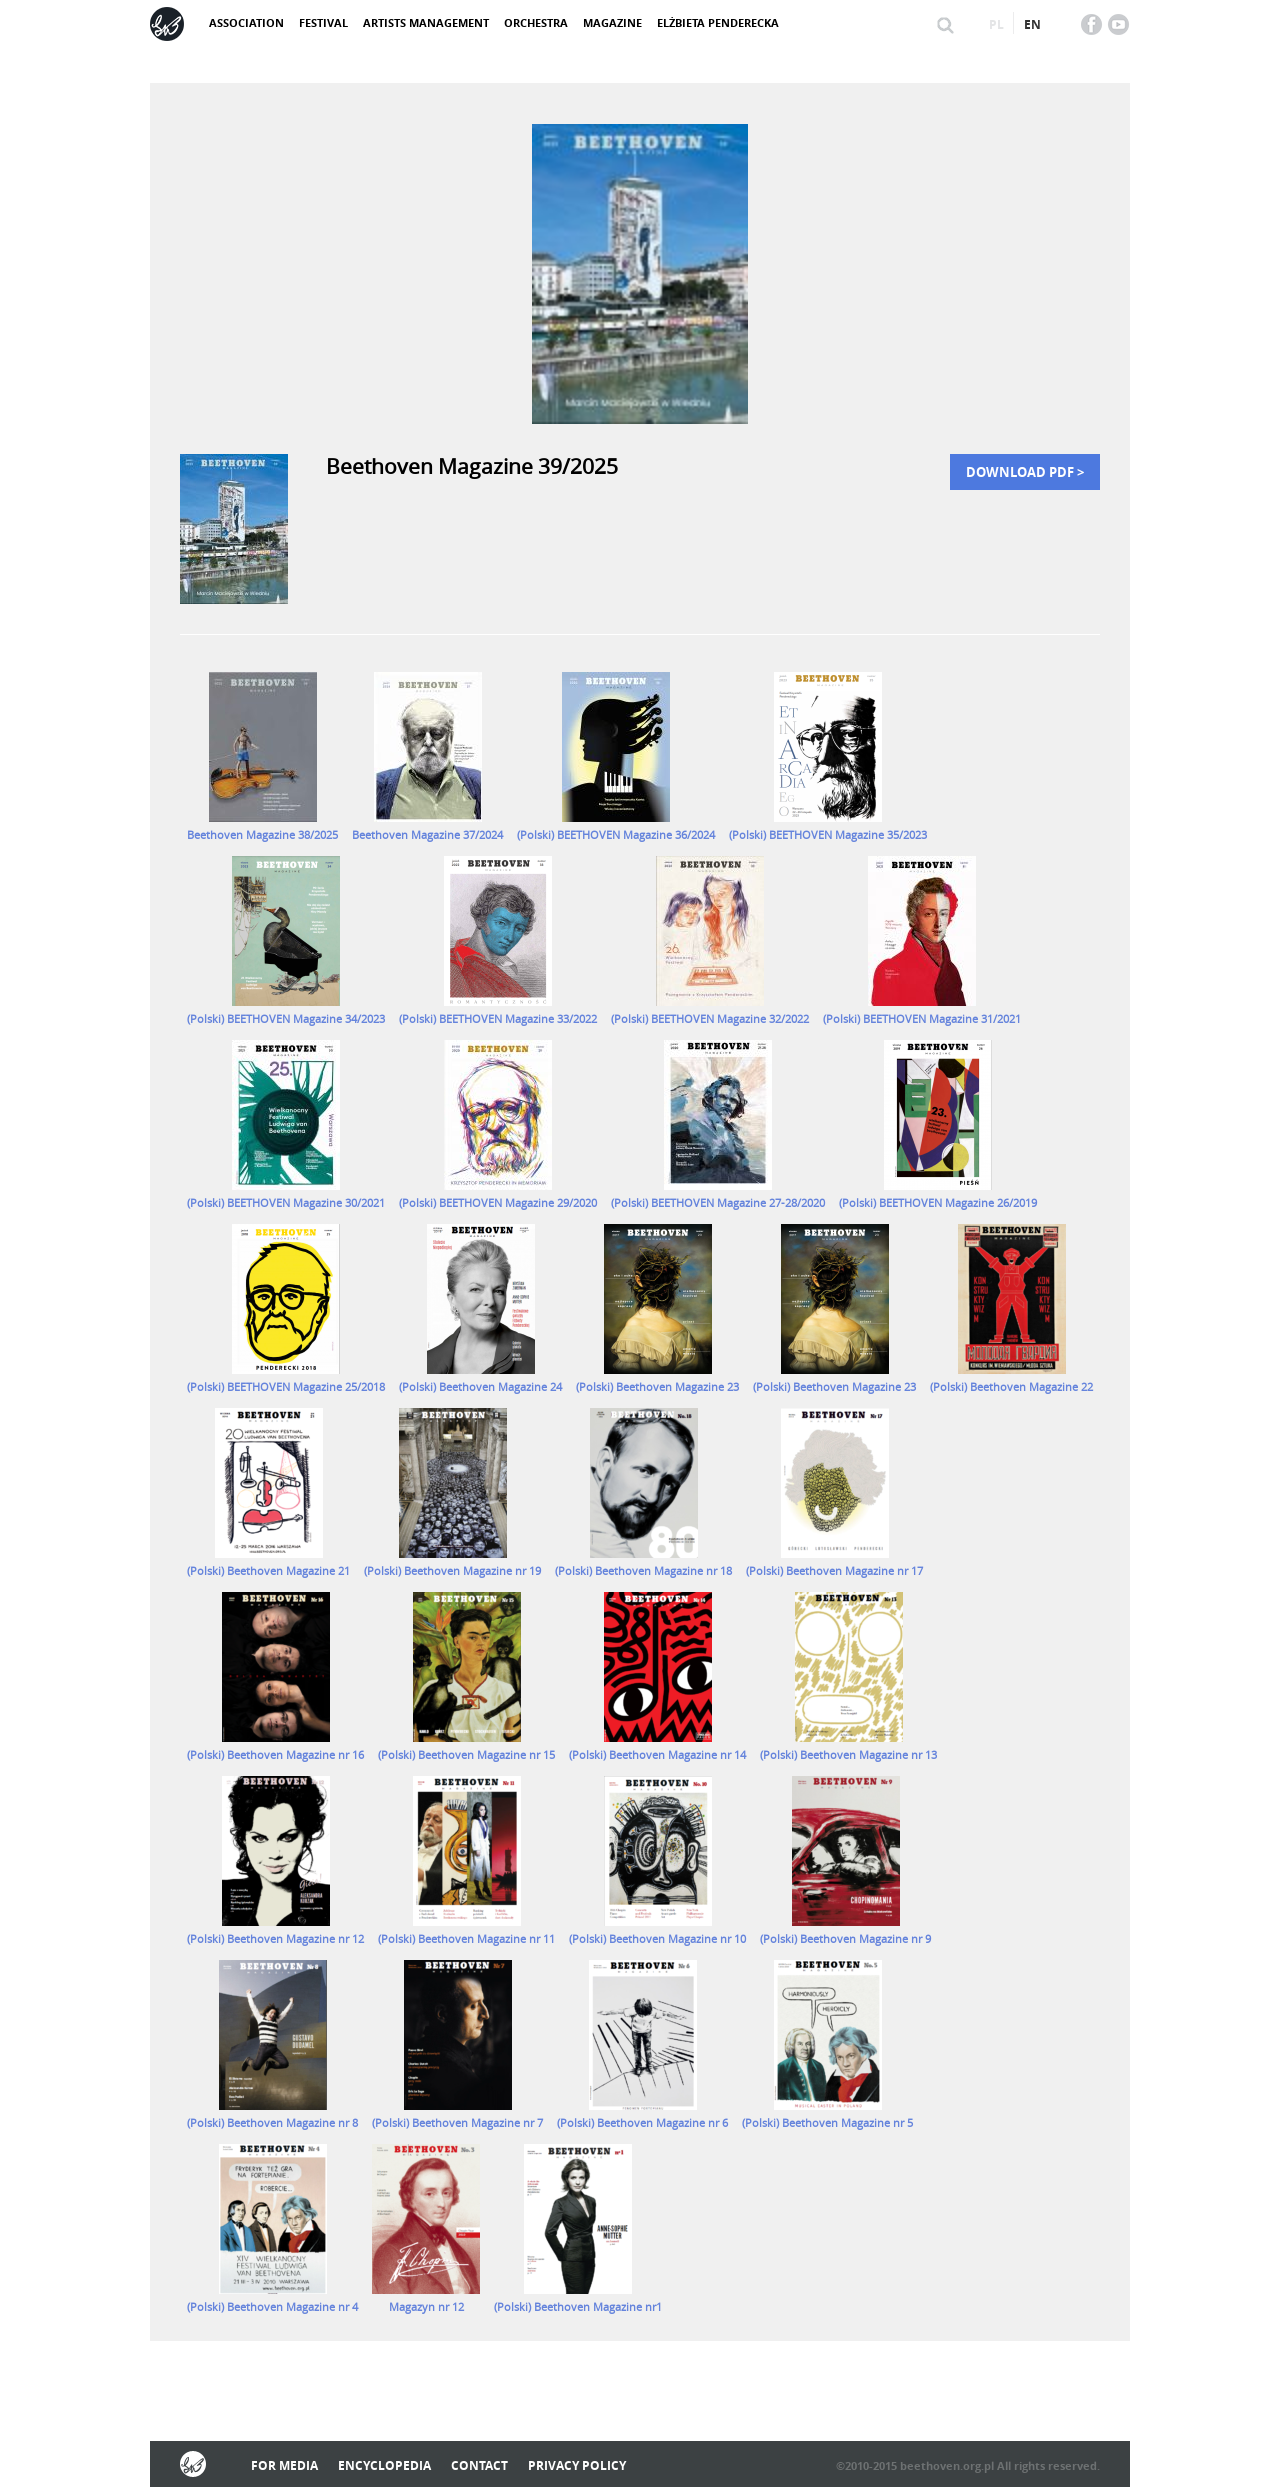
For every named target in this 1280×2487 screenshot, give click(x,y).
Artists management (426, 22)
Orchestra (536, 22)
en (1032, 24)
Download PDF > (1025, 472)
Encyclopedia (384, 2465)
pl (996, 24)
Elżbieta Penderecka (718, 22)
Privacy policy (577, 2465)
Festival (323, 22)
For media (284, 2465)
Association (246, 22)
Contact (479, 2465)
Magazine (612, 22)
